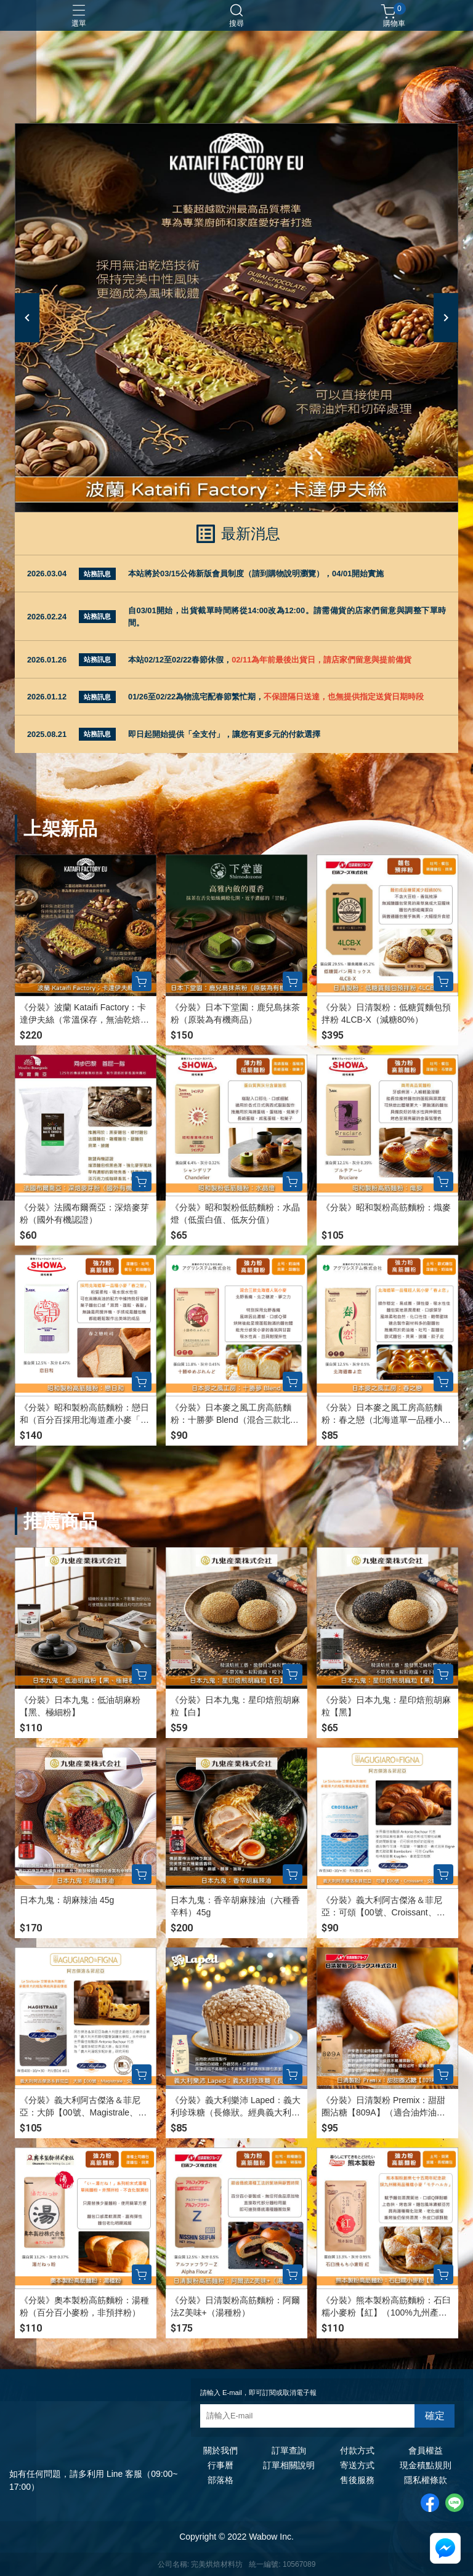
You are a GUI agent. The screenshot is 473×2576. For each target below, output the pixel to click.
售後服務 (357, 2480)
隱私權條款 (425, 2480)
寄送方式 (357, 2465)
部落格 (220, 2480)
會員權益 (425, 2450)
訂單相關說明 (289, 2465)
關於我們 (220, 2450)
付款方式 (357, 2450)
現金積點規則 (425, 2465)
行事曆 (220, 2465)
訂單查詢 (289, 2450)
